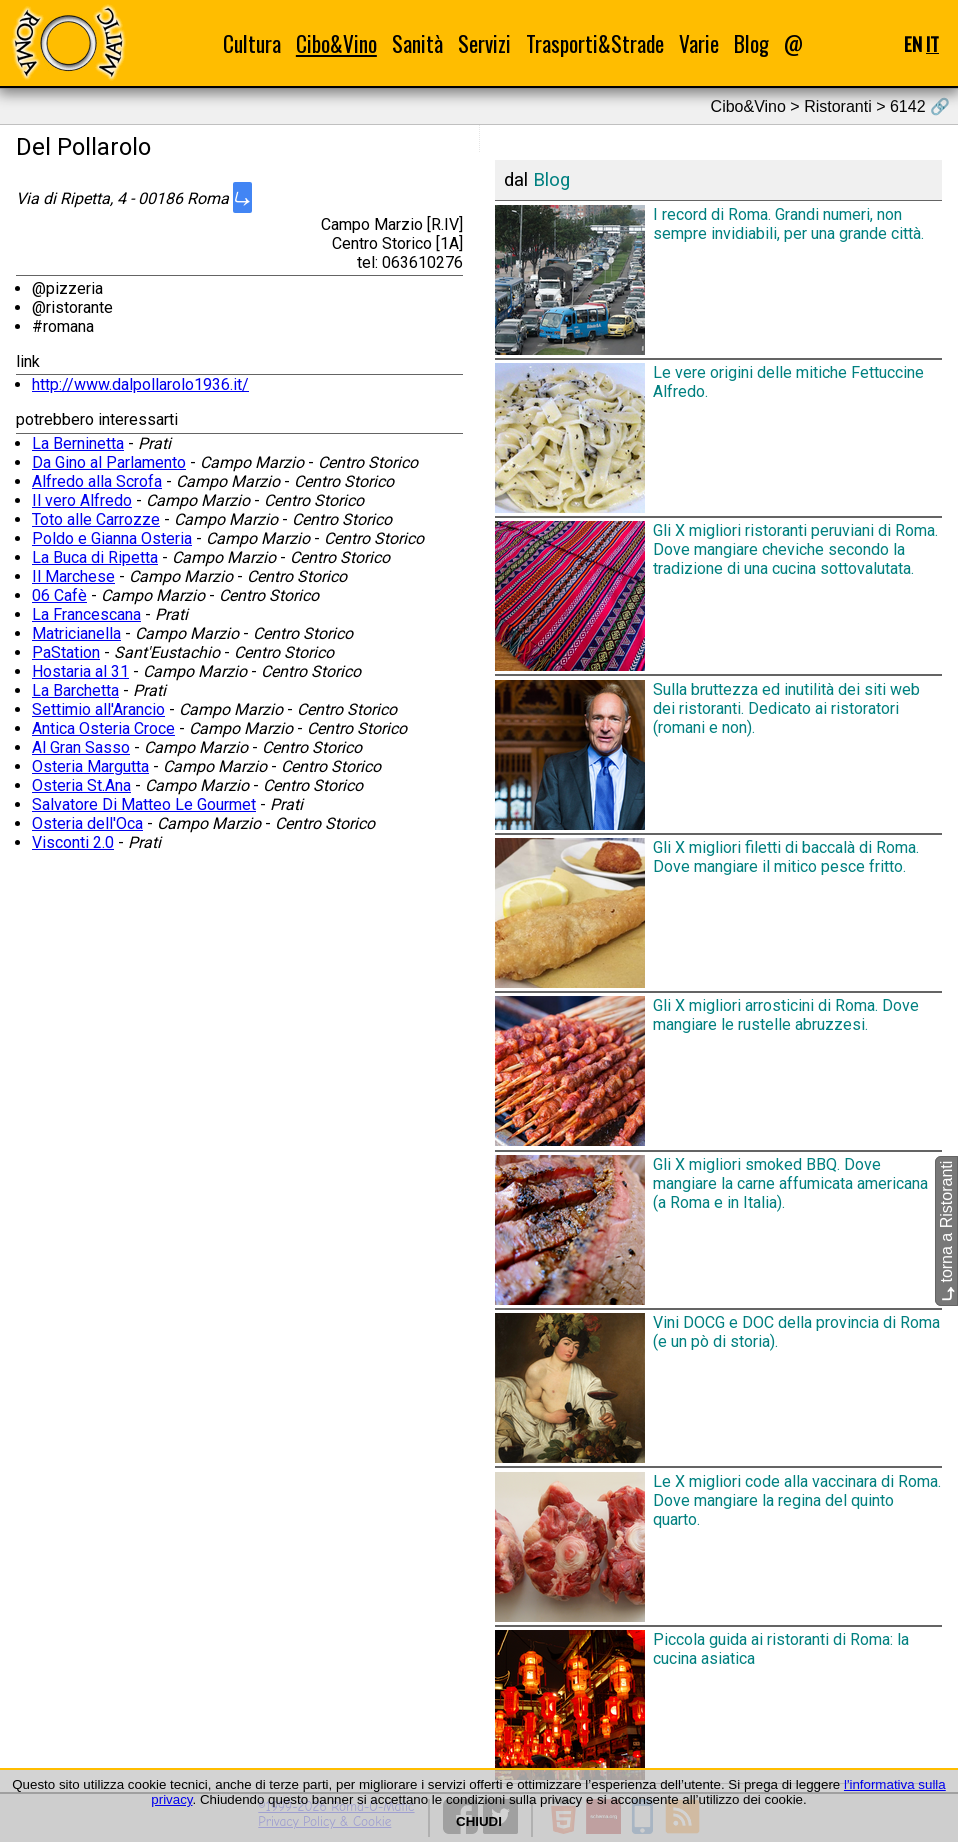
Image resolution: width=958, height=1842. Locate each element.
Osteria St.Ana (81, 785)
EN (913, 43)
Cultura (252, 43)
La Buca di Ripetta (95, 557)
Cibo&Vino (336, 43)
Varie (699, 43)
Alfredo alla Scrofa (97, 481)
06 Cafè (59, 595)
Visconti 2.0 (73, 842)
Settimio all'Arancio (98, 709)
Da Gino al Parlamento (109, 462)
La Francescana (86, 614)
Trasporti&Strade (595, 43)
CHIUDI (479, 1821)
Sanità (417, 43)
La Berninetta (78, 443)
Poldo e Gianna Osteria (112, 538)
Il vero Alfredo (82, 500)
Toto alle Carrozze (96, 519)
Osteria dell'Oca (87, 823)
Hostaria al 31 (80, 671)
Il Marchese (73, 576)
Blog (751, 43)
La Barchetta (75, 690)
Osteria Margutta (90, 766)
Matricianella (76, 633)
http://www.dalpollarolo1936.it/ (140, 384)
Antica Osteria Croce (103, 728)
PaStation (66, 652)
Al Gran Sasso (81, 747)
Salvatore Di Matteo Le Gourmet (144, 804)
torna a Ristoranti (946, 1231)
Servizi (484, 43)
